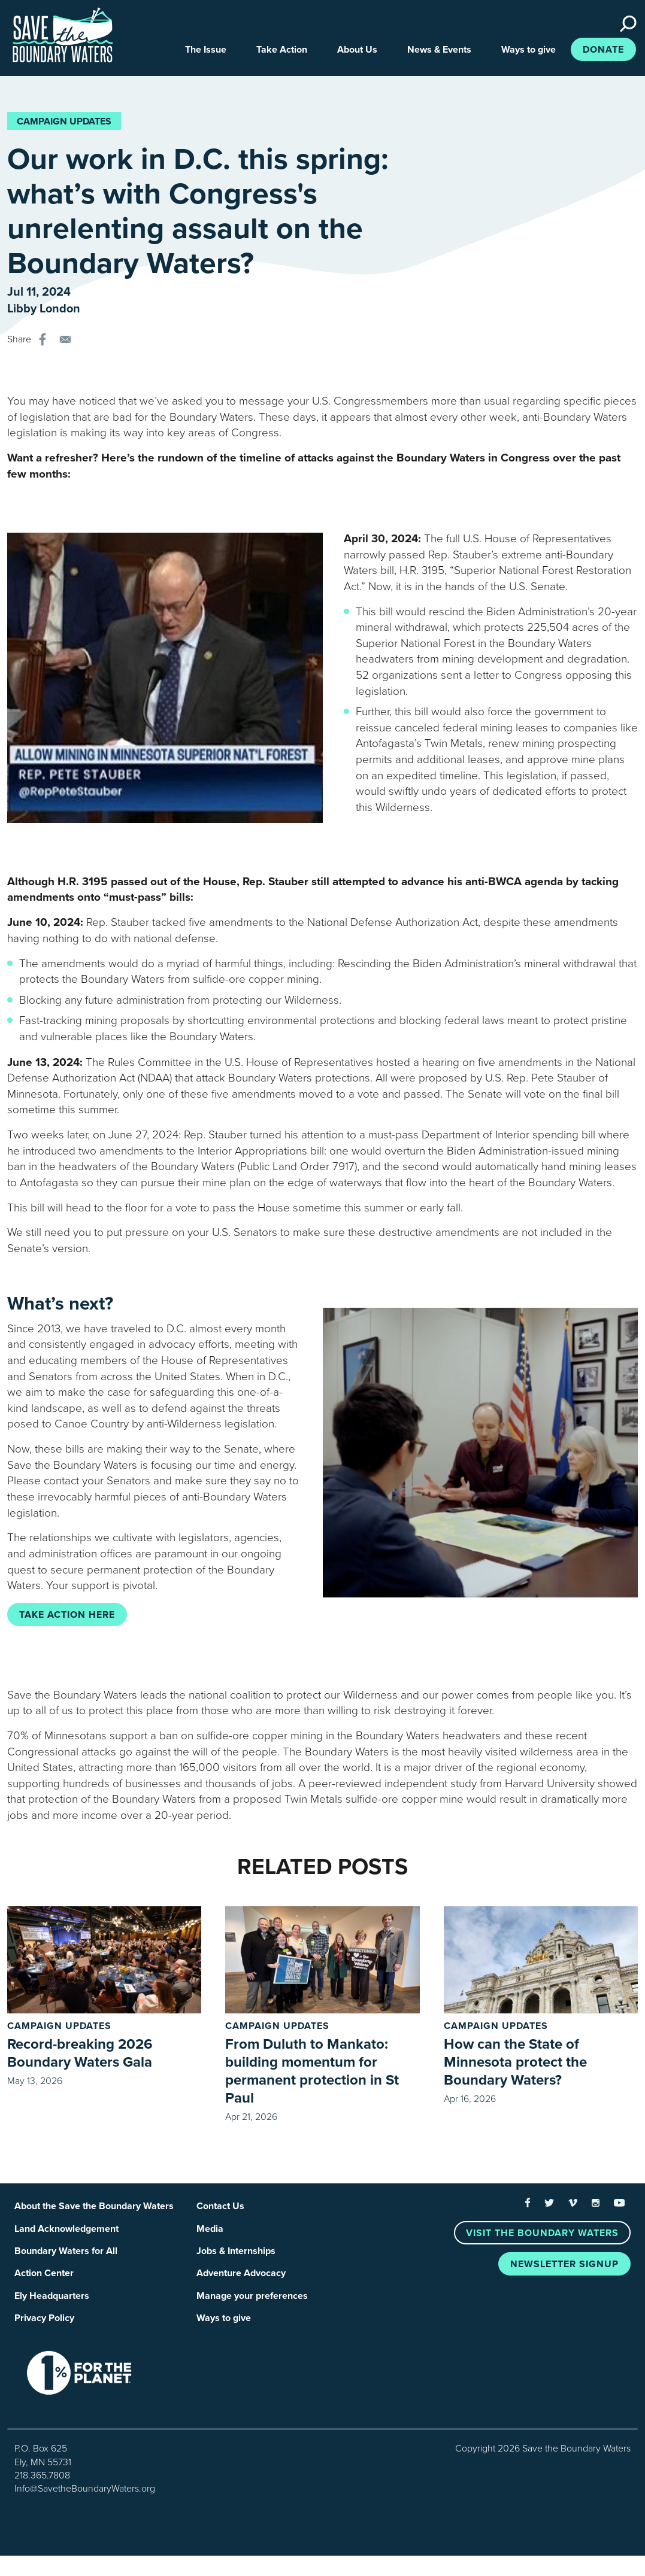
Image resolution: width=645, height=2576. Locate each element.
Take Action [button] (281, 52)
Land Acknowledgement (66, 2233)
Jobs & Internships (235, 2256)
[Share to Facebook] (43, 342)
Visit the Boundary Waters (542, 2236)
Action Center (44, 2279)
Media (209, 2233)
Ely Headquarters (51, 2302)
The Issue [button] (205, 52)
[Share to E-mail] (65, 342)
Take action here (67, 1617)
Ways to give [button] (528, 52)
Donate (603, 52)
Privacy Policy (44, 2326)
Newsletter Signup (564, 2267)
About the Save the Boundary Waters (94, 2210)
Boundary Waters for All (65, 2256)
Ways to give (223, 2326)
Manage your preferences (252, 2302)
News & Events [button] (439, 52)
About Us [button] (357, 52)
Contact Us (220, 2210)
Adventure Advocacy (241, 2279)
